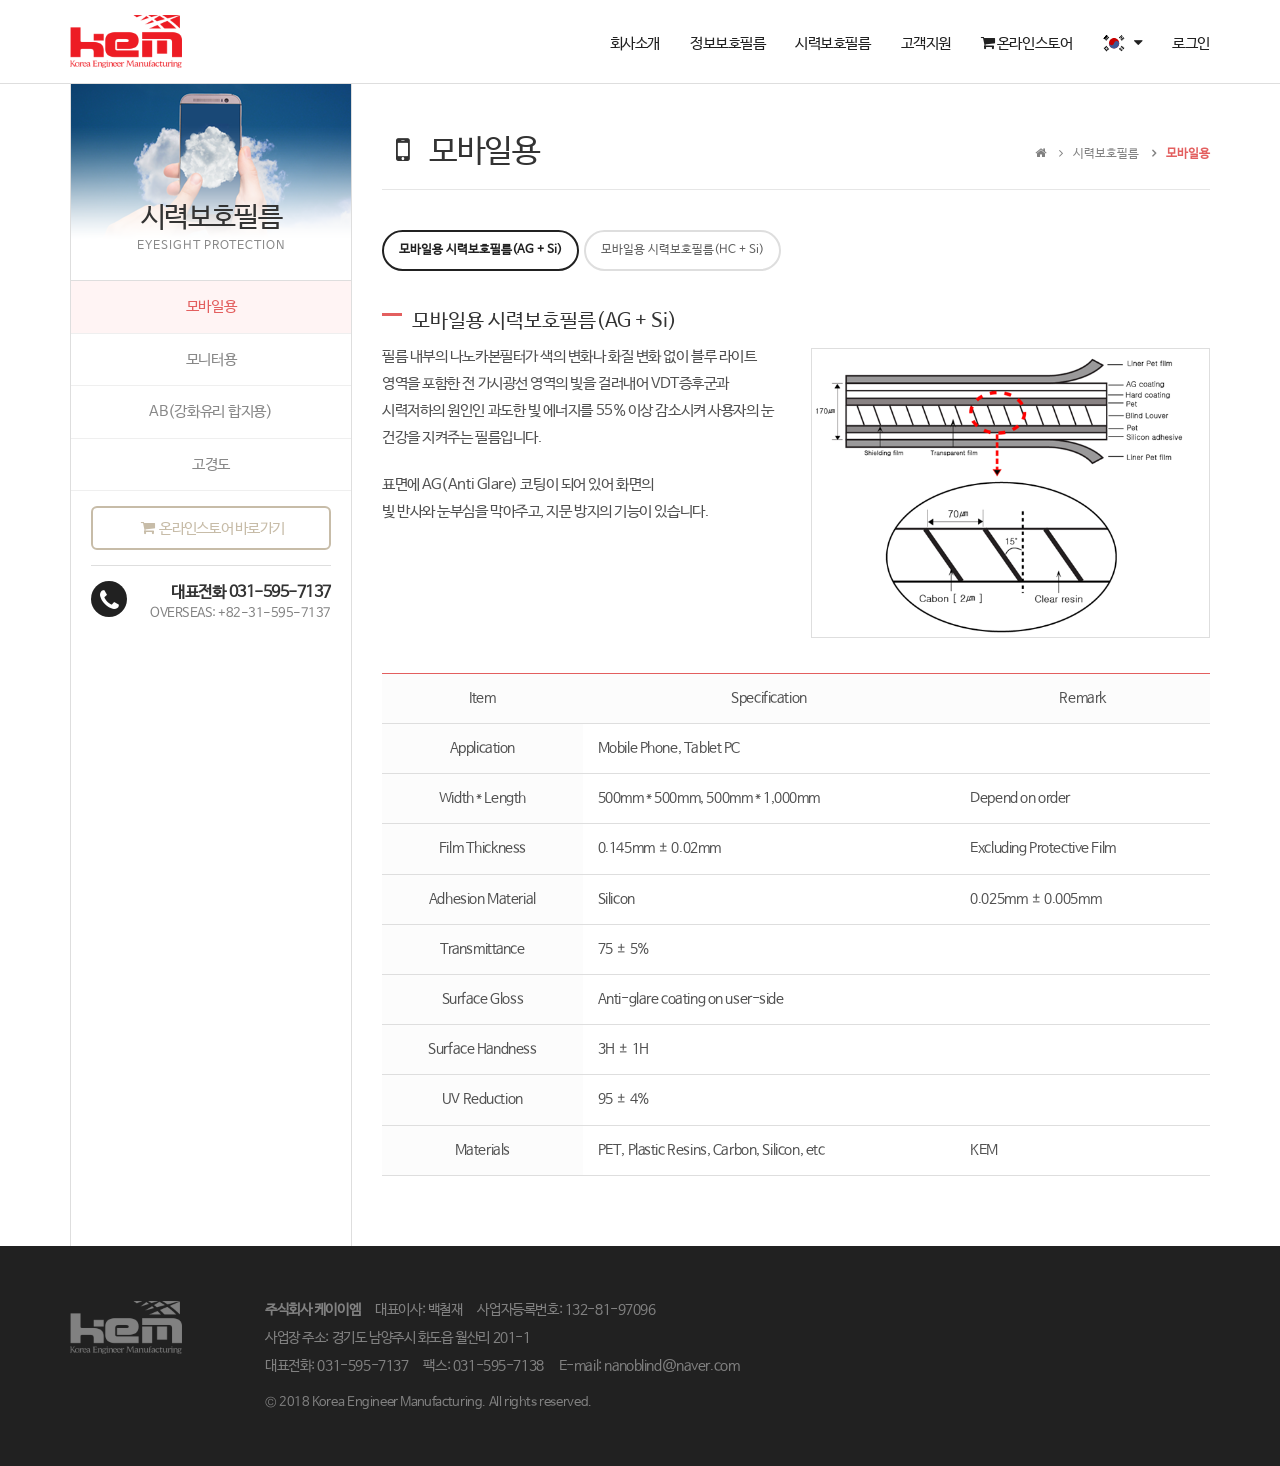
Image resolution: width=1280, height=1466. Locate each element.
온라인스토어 (1026, 43)
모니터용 (211, 359)
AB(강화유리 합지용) (210, 411)
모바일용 (211, 306)
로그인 (1191, 43)
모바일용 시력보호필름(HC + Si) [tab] (682, 250)
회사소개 (635, 43)
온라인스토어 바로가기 (211, 528)
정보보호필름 (727, 43)
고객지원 (926, 43)
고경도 (211, 464)
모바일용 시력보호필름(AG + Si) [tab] (480, 250)
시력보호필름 (832, 43)
